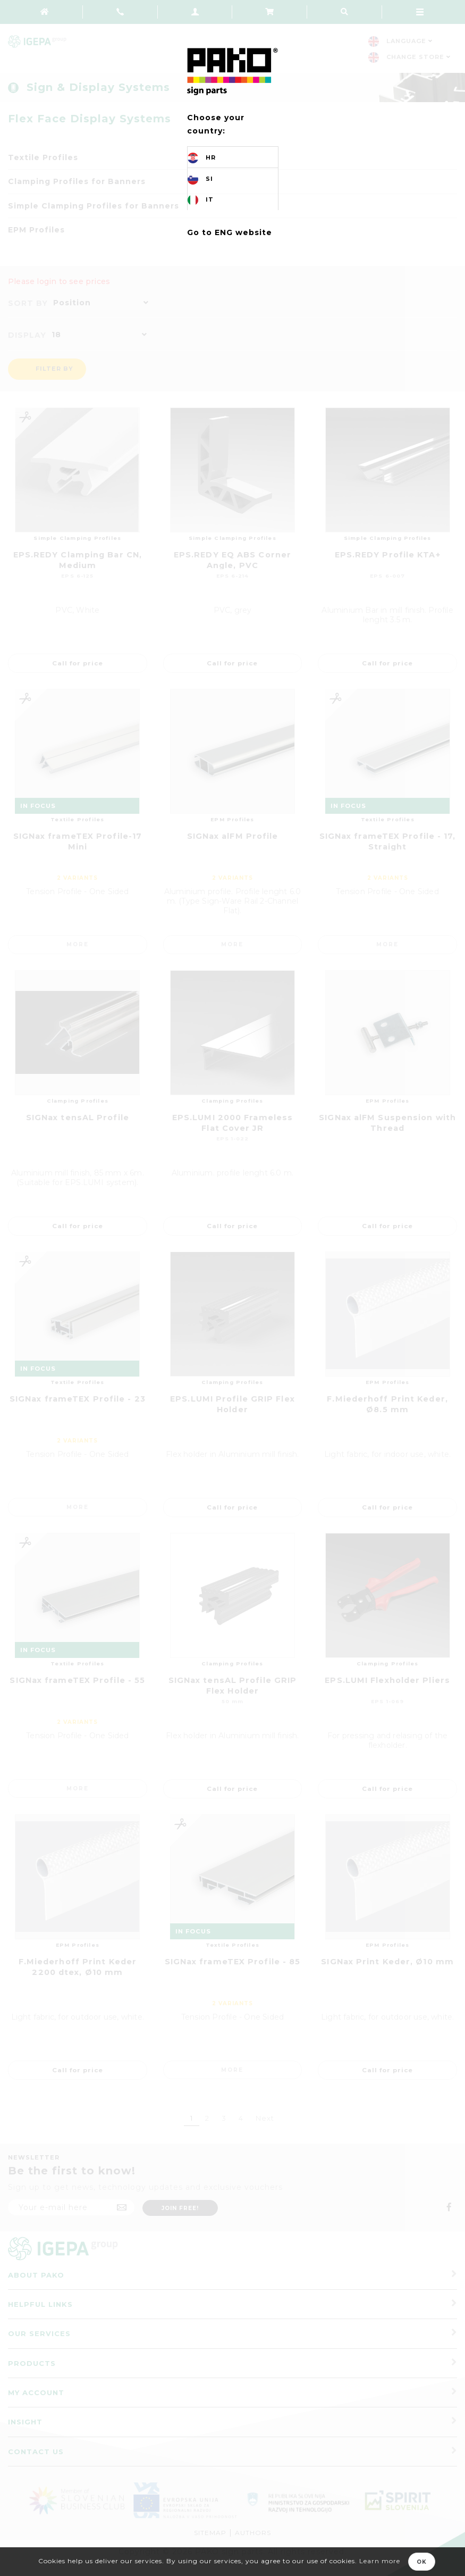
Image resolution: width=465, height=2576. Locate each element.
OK (422, 2561)
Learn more (379, 2561)
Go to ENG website (229, 232)
